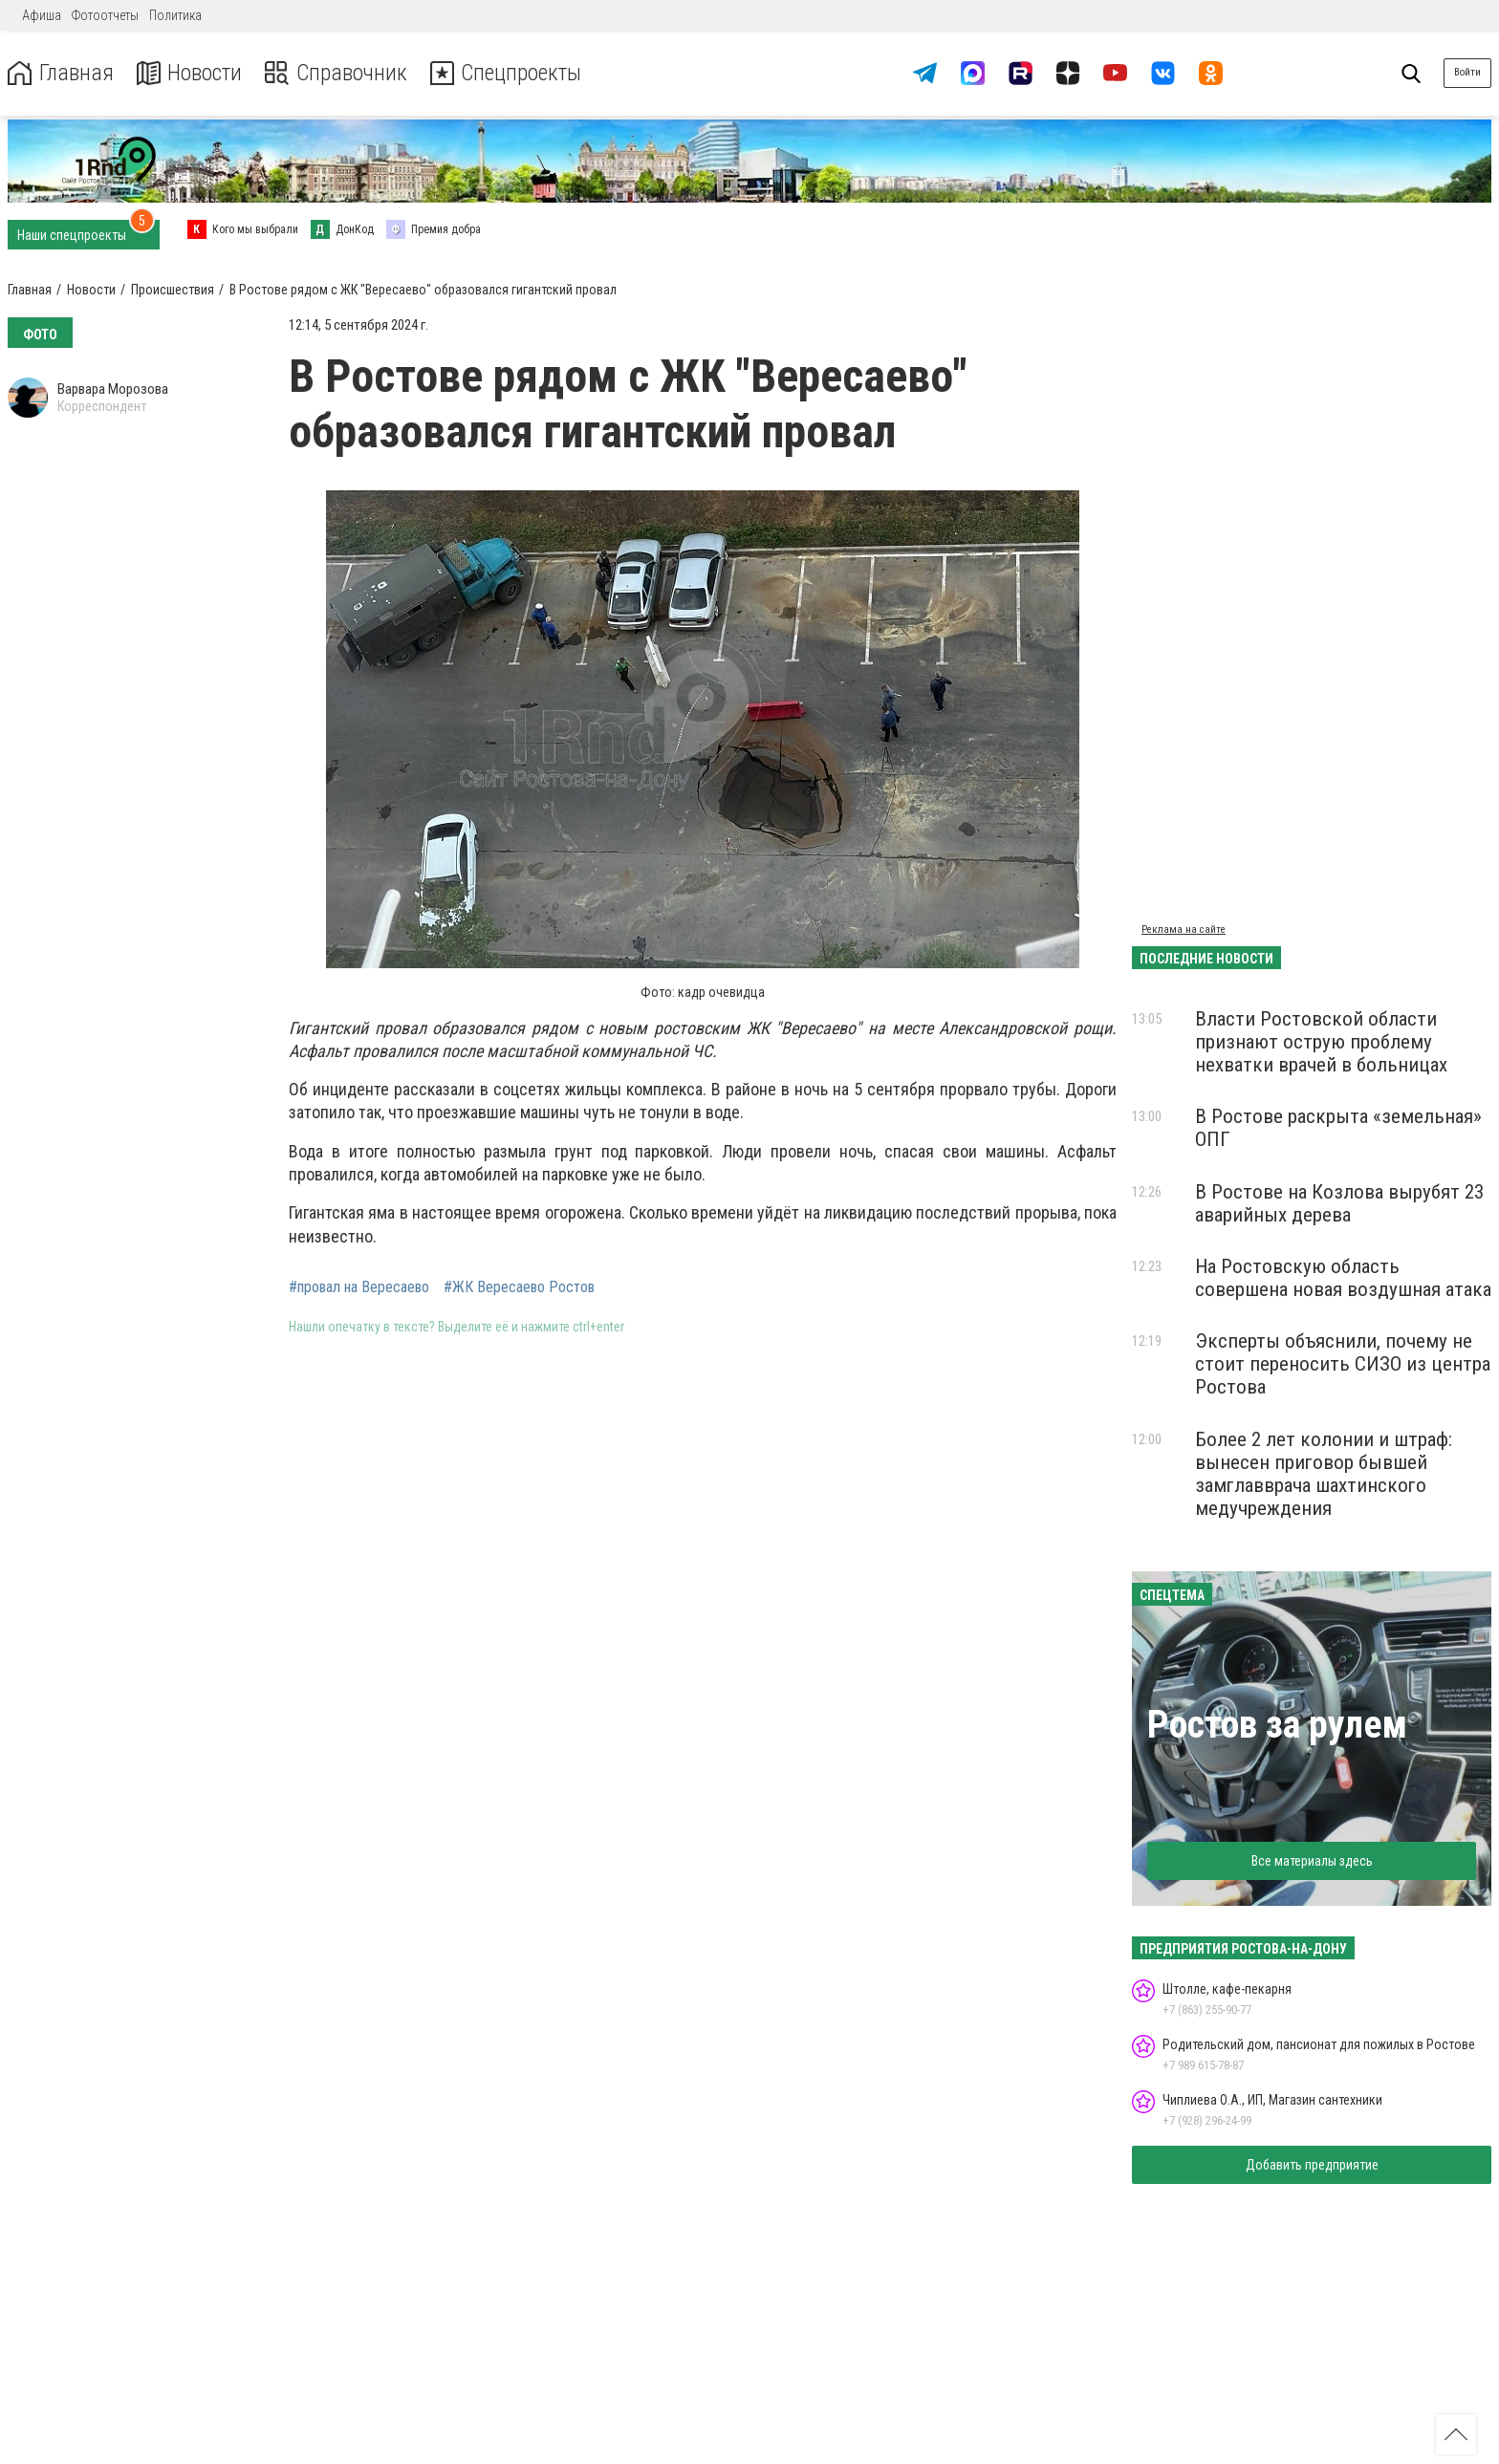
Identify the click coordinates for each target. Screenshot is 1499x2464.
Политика (175, 15)
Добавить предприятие (1312, 2164)
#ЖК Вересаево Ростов (519, 1287)
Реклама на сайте (1183, 929)
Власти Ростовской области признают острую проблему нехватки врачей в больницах (1321, 1041)
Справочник (338, 73)
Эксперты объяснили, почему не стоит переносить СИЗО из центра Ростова (1342, 1363)
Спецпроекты (510, 73)
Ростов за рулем (1277, 1724)
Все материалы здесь (1312, 1861)
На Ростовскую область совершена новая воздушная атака (1343, 1278)
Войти (1467, 72)
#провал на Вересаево (359, 1287)
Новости (190, 73)
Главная (60, 73)
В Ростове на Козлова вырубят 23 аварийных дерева (1339, 1203)
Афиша (41, 15)
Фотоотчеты (105, 15)
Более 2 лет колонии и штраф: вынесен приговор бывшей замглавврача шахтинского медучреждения (1323, 1474)
